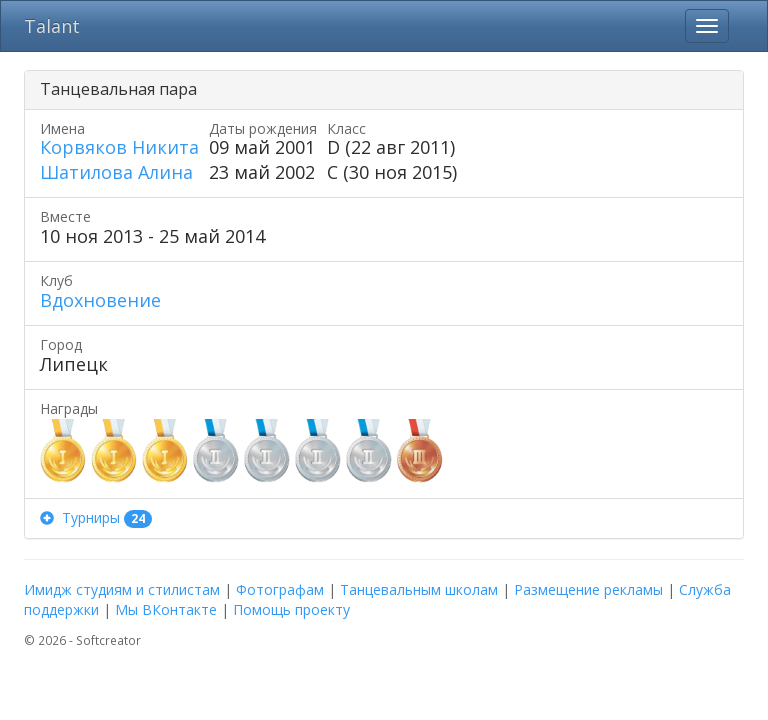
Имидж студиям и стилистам (122, 589)
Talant (52, 26)
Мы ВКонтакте (166, 609)
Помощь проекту (291, 609)
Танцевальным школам (419, 589)
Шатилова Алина (116, 172)
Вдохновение (100, 300)
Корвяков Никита (119, 147)
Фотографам (280, 589)
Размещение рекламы (588, 589)
